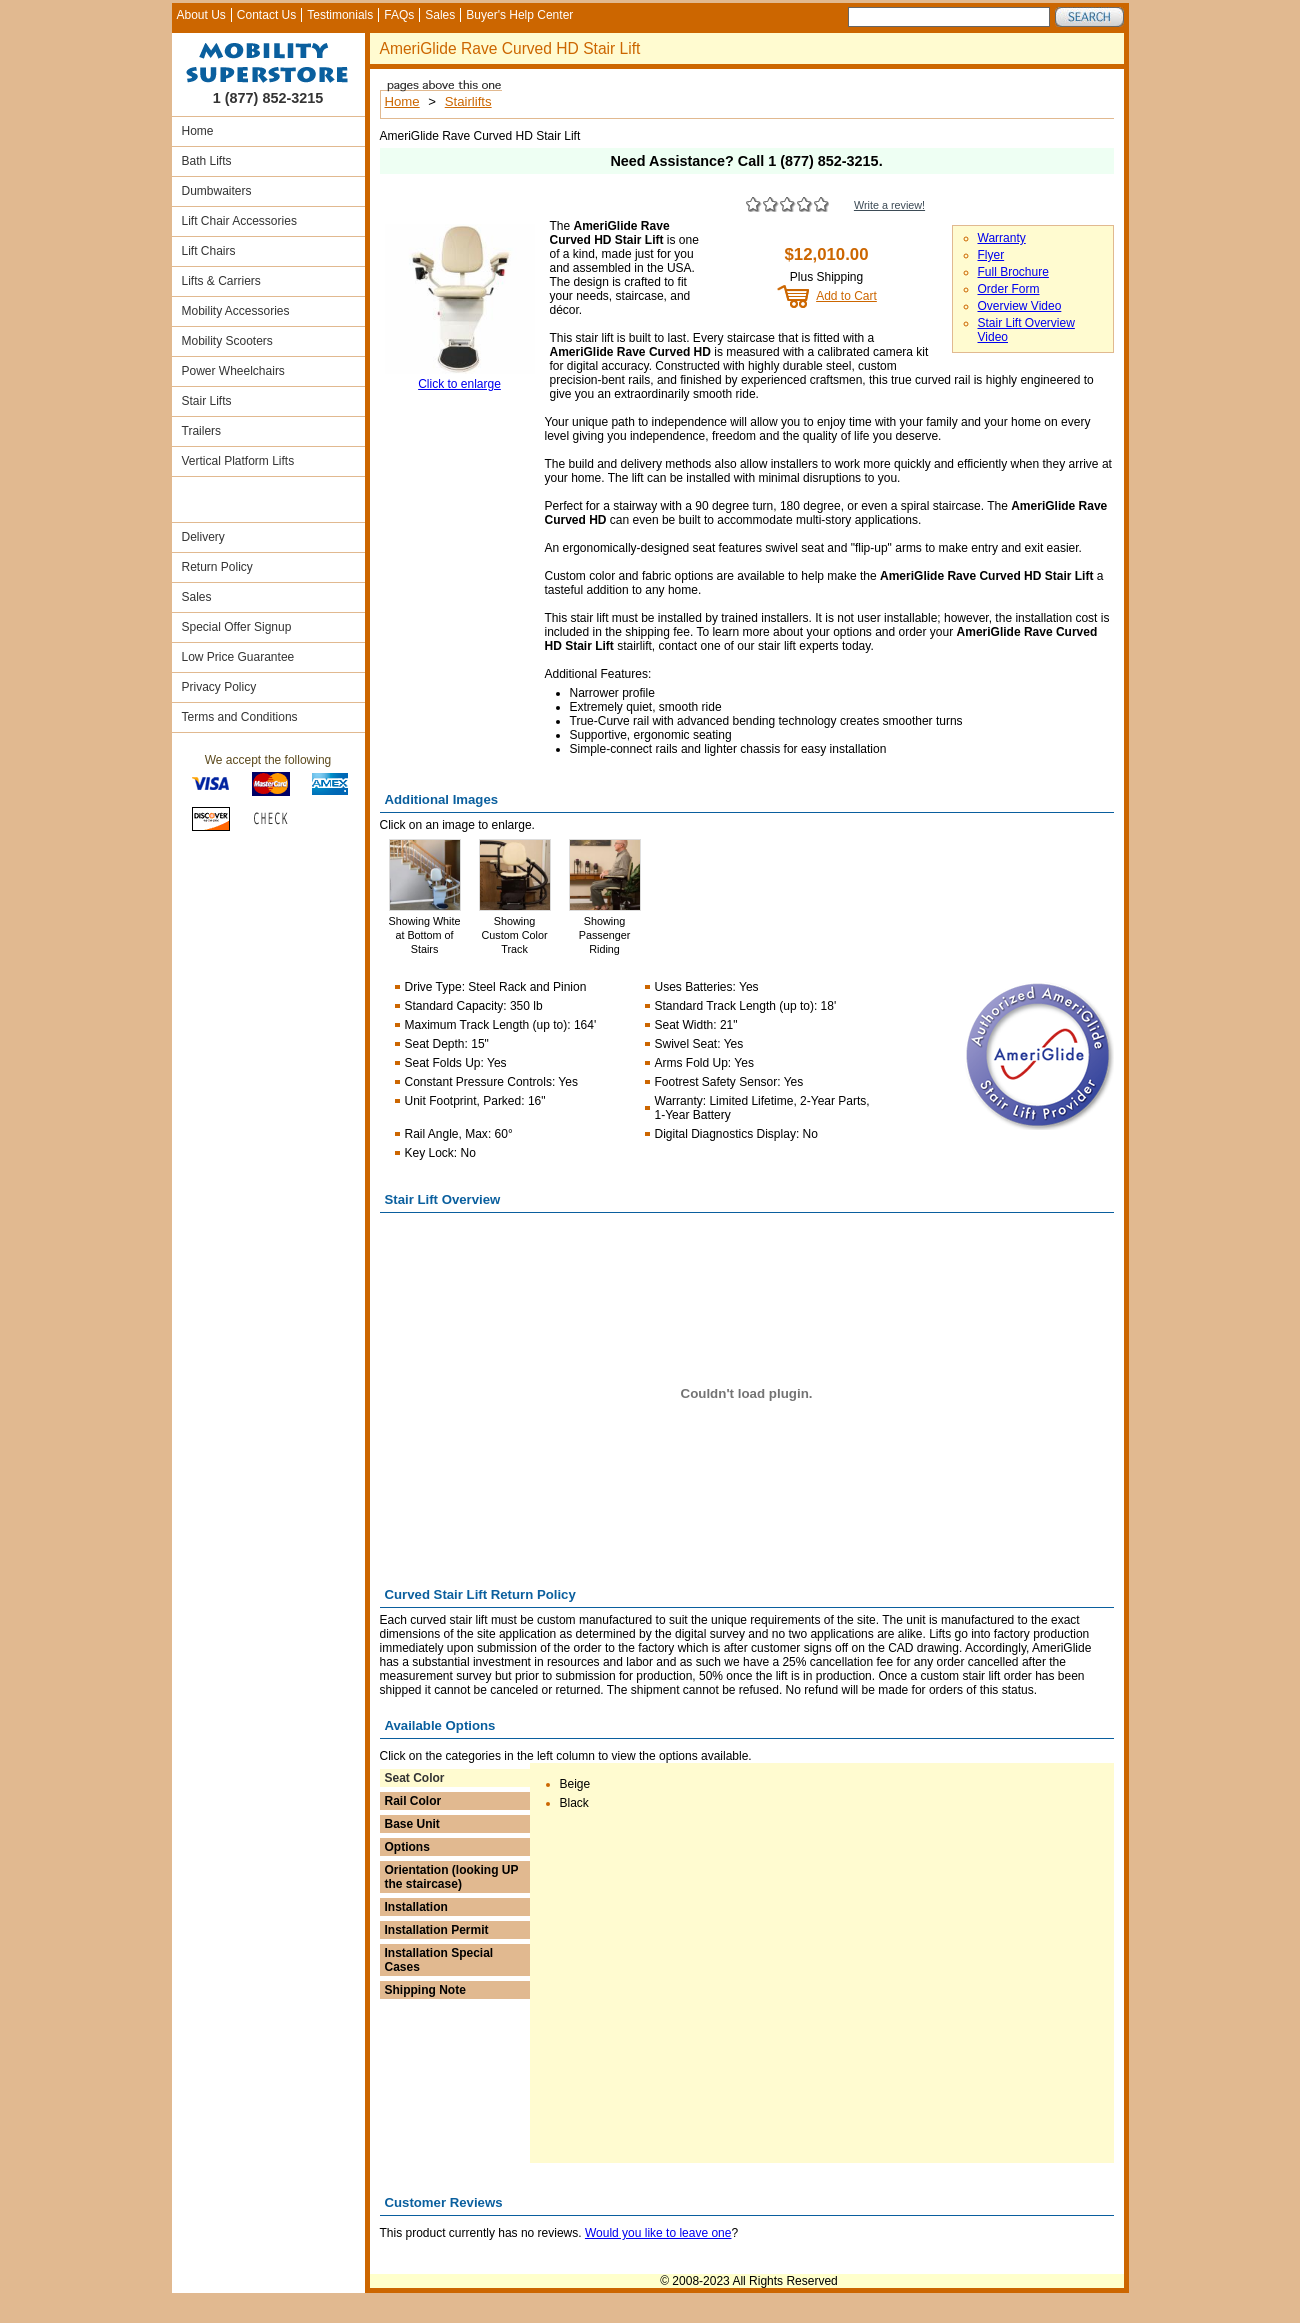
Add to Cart (846, 296)
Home (198, 131)
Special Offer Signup (237, 627)
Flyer (991, 255)
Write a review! (889, 205)
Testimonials (340, 15)
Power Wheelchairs (233, 371)
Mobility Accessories (236, 311)
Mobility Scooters (227, 341)
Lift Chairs (209, 251)
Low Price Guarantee (238, 657)
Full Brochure (1013, 272)
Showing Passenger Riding (605, 935)
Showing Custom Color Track (515, 935)
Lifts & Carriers (221, 281)
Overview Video (1020, 306)
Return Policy (217, 567)
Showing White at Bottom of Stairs (424, 935)
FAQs (399, 15)
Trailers (202, 431)
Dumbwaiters (217, 191)
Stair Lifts (207, 401)
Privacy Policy (219, 687)
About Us (201, 15)
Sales (440, 15)
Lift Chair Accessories (239, 221)
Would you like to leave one (658, 2233)
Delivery (203, 537)
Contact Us (266, 15)
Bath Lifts (207, 161)
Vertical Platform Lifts (238, 461)
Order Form (1009, 289)
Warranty (1002, 238)
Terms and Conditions (240, 717)
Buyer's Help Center (519, 15)
